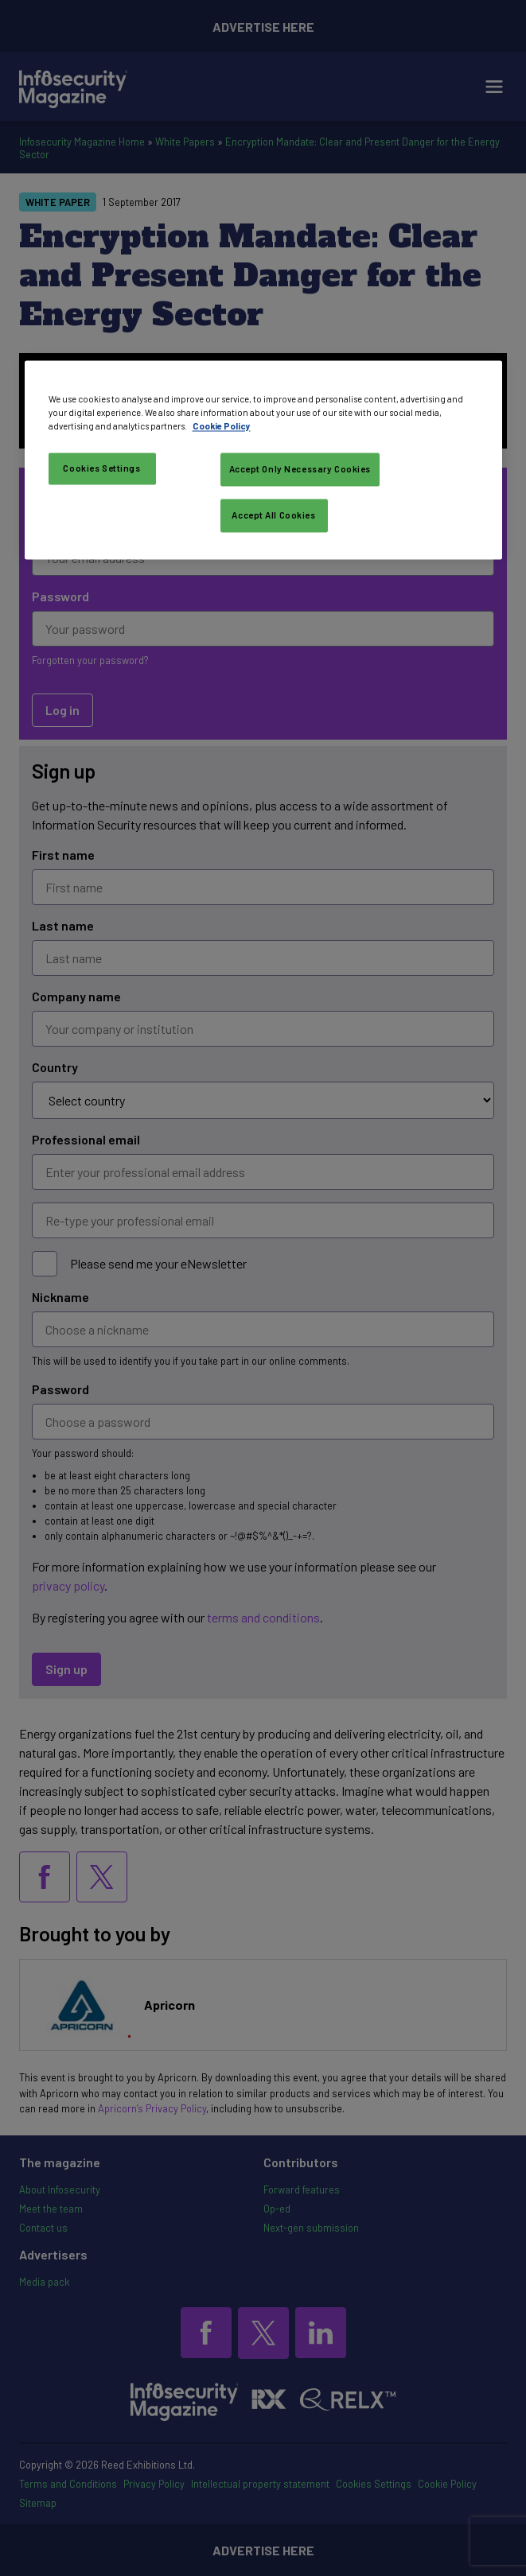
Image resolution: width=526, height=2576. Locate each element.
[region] (263, 459)
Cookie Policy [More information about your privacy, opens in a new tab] (222, 426)
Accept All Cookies (273, 515)
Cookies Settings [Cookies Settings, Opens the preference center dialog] (101, 469)
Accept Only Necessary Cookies (300, 469)
